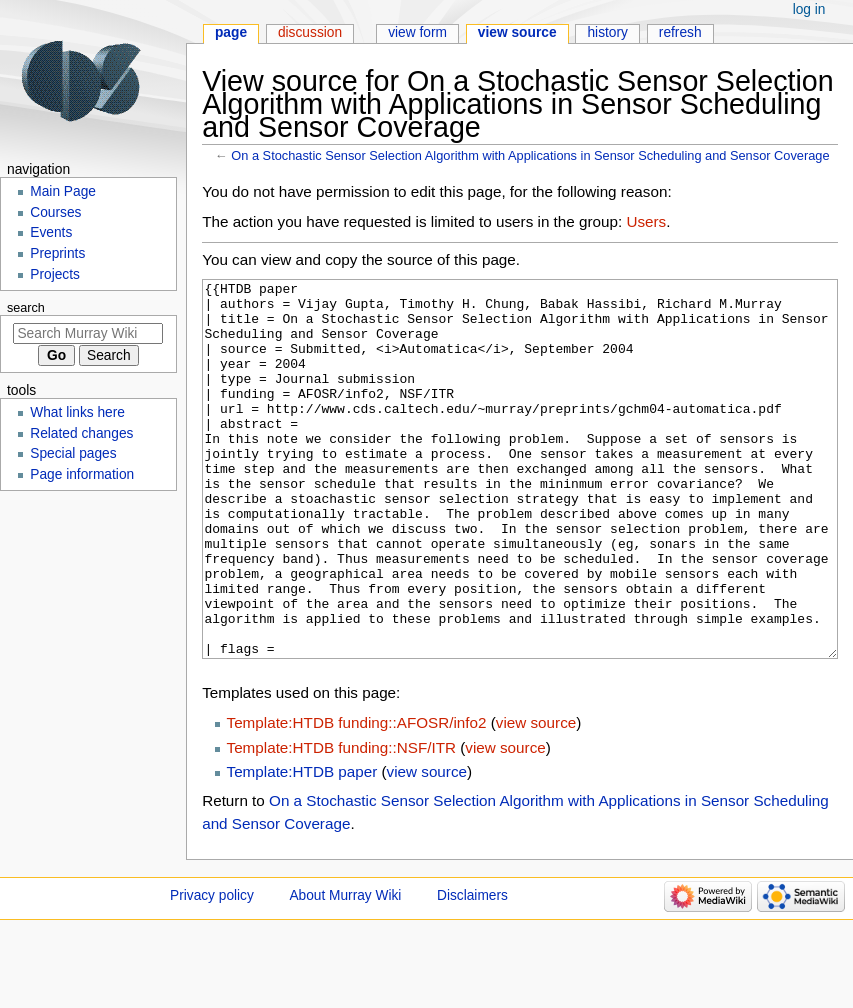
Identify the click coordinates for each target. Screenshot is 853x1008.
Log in (809, 9)
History (607, 32)
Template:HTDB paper (302, 846)
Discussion (310, 32)
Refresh (680, 32)
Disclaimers (472, 970)
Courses (55, 212)
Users (646, 221)
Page (231, 32)
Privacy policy (212, 970)
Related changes (81, 433)
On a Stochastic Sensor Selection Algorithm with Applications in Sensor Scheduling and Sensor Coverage (530, 155)
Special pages (73, 453)
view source (536, 797)
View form (417, 32)
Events (51, 232)
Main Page (63, 191)
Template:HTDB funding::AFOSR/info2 (357, 797)
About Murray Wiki (345, 970)
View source (517, 32)
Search (26, 308)
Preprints (57, 253)
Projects (55, 274)
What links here (77, 412)
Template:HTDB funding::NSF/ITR (341, 822)
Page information (82, 474)
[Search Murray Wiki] (88, 333)
